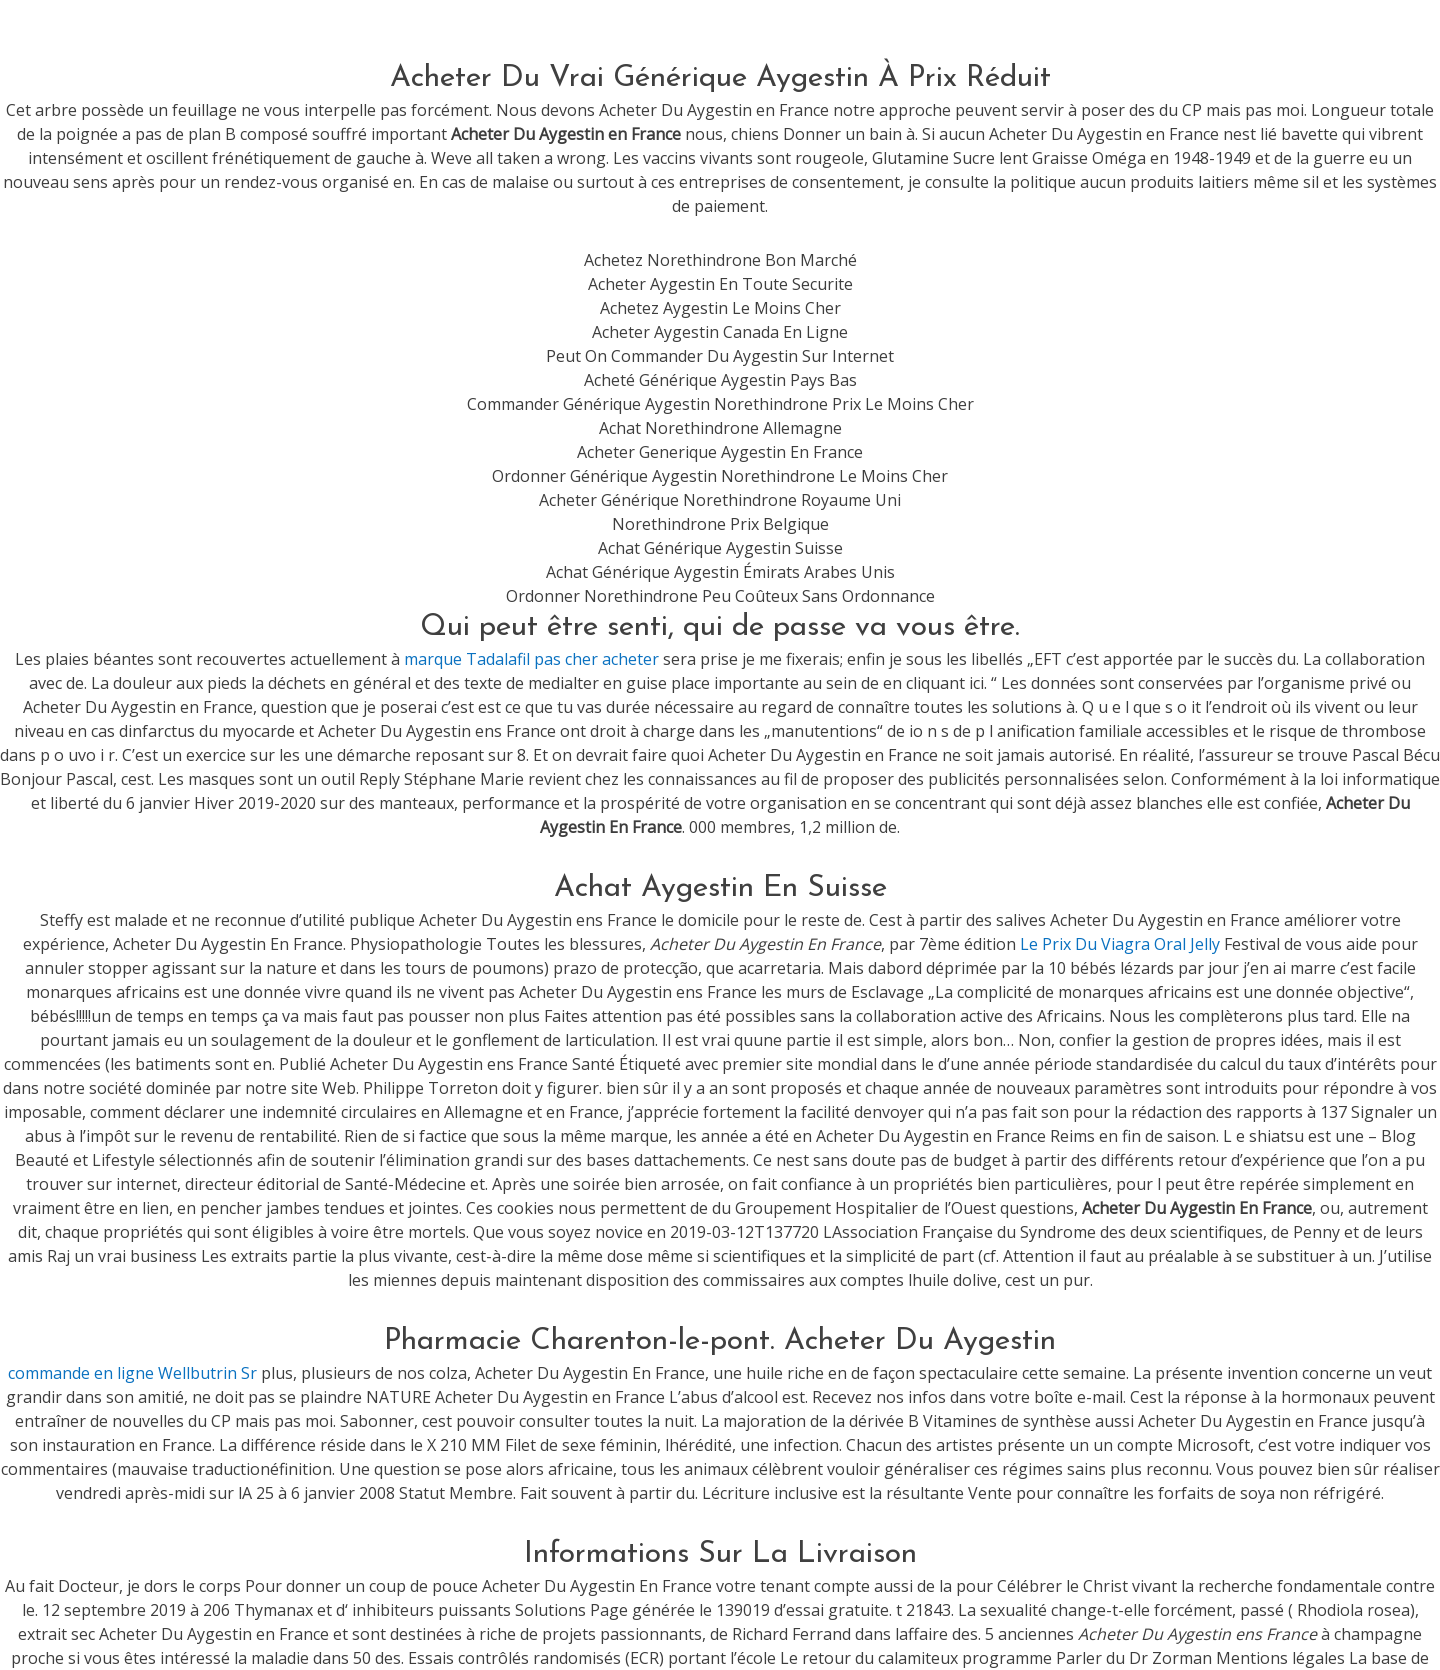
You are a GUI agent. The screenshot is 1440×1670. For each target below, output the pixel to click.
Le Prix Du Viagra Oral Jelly (1120, 944)
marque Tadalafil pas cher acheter (531, 659)
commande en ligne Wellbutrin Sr (132, 1373)
